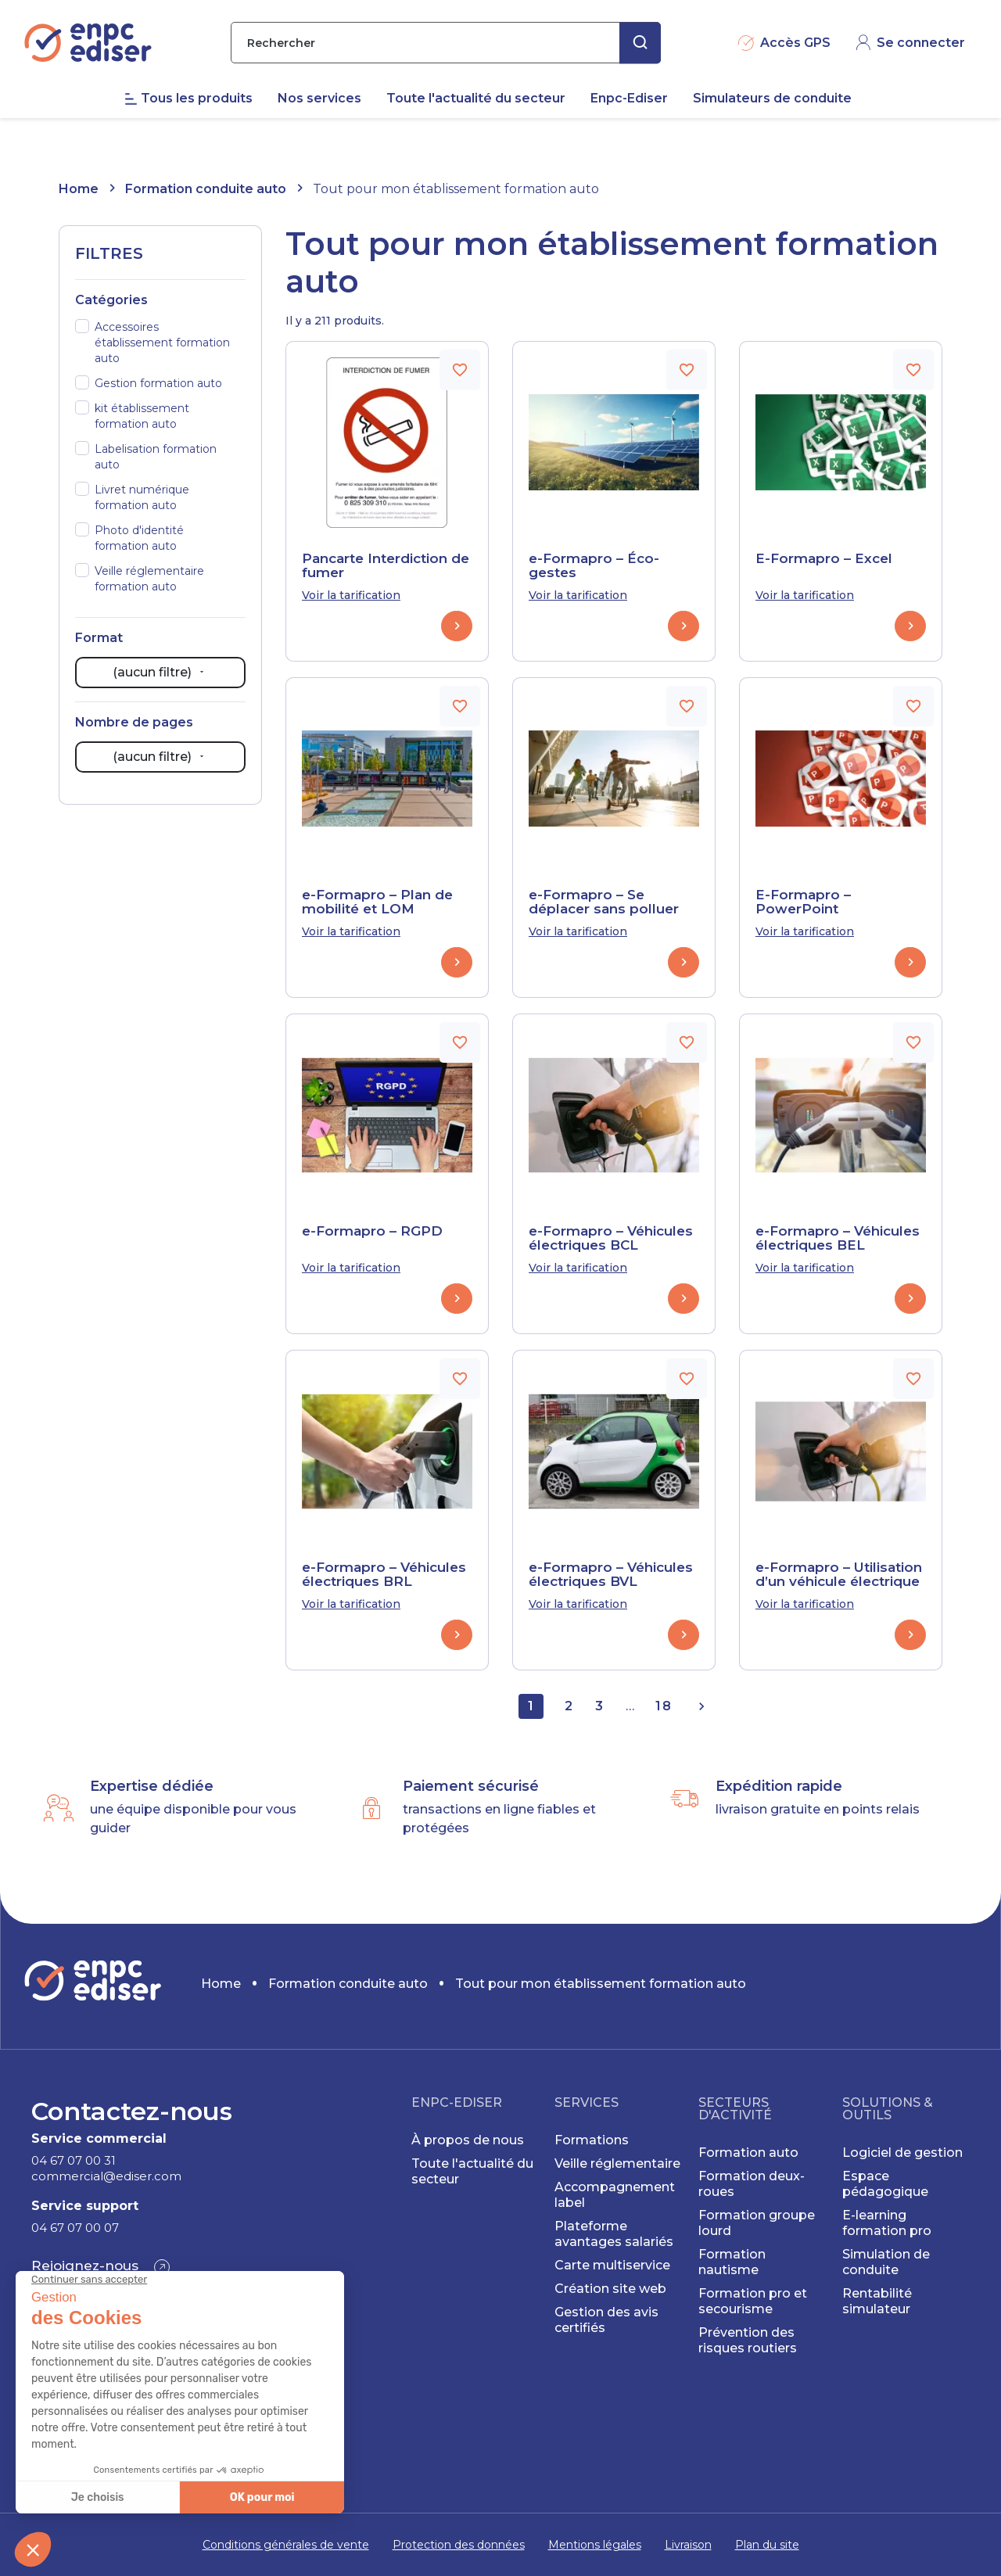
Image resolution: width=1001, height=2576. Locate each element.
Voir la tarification (351, 595)
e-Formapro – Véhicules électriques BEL (837, 1238)
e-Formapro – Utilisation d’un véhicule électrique (838, 1574)
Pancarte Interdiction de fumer (385, 565)
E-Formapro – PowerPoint (803, 902)
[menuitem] (201, 132)
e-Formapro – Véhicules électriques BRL (384, 1574)
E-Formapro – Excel (823, 558)
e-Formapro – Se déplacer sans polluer (604, 902)
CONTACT (924, 16)
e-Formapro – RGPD (372, 1231)
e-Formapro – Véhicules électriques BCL (611, 1238)
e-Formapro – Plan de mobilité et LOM (377, 902)
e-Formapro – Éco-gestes (594, 565)
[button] (100, 2267)
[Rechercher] (446, 76)
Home (79, 188)
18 (664, 1706)
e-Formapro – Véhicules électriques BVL (611, 1574)
